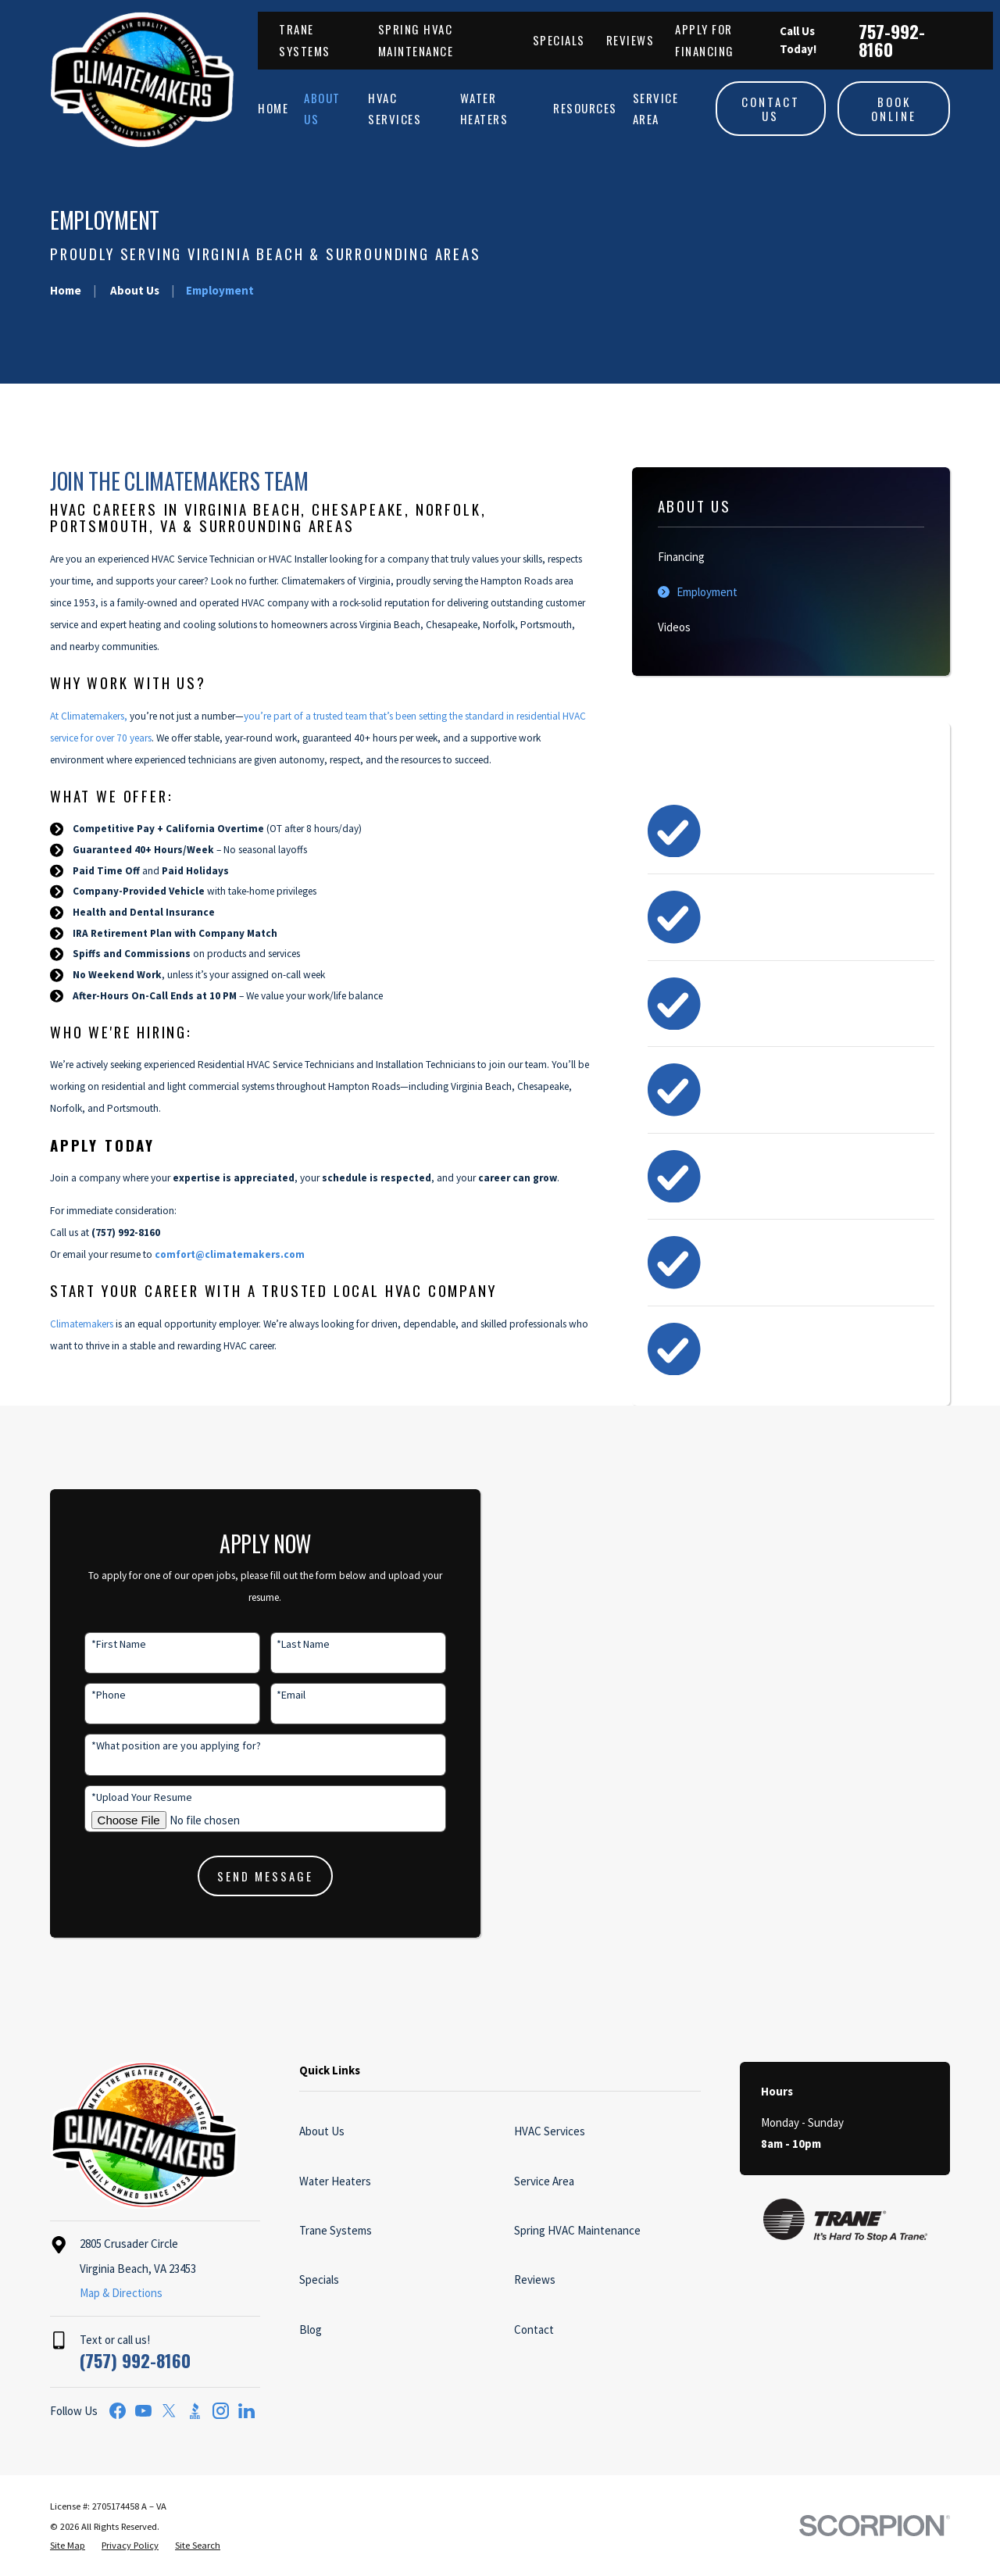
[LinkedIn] (246, 2411)
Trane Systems (335, 2230)
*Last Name (282, 1644)
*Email (269, 1695)
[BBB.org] (195, 2411)
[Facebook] (117, 2411)
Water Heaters (335, 2181)
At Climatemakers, (88, 716)
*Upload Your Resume (120, 1797)
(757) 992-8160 (135, 2360)
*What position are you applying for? (154, 1745)
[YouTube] (143, 2411)
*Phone (87, 1695)
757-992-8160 (892, 40)
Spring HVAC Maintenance (577, 2230)
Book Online (893, 108)
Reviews (630, 39)
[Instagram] (220, 2411)
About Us (322, 2131)
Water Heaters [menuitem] (484, 108)
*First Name (97, 1644)
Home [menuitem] (273, 107)
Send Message (244, 1876)
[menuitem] (791, 556)
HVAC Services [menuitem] (394, 108)
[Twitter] (169, 2411)
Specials (559, 39)
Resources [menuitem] (585, 107)
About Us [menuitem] (322, 108)
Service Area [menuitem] (656, 108)
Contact (534, 2329)
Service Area (544, 2181)
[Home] (142, 80)
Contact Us (770, 108)
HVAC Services (549, 2131)
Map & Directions (121, 2292)
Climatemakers (81, 1324)
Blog (310, 2329)
